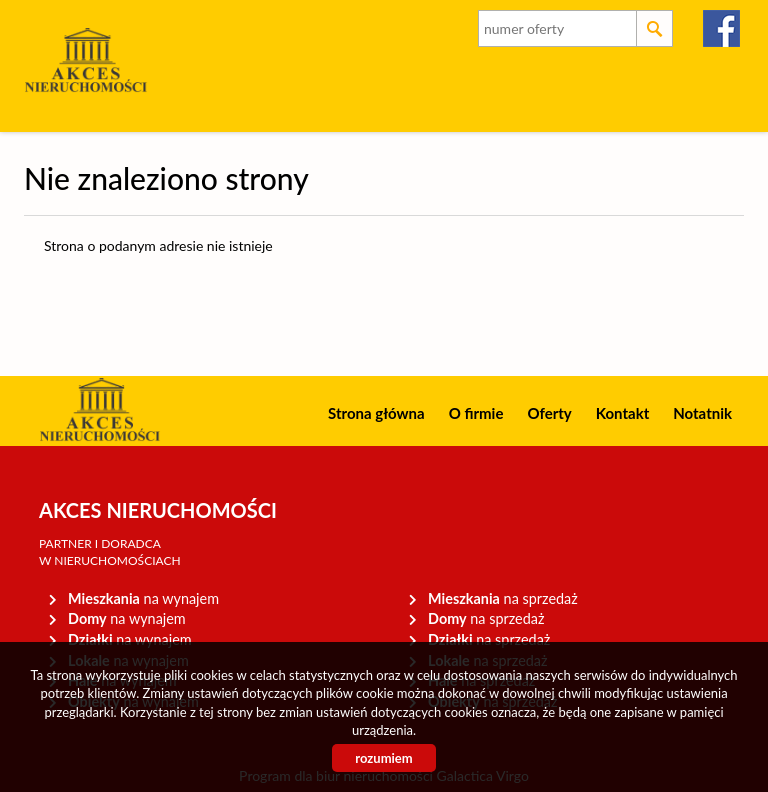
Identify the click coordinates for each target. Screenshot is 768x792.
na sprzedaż (503, 598)
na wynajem (143, 598)
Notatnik (702, 413)
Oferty (549, 413)
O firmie (476, 413)
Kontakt (623, 413)
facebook (722, 28)
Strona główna (376, 413)
